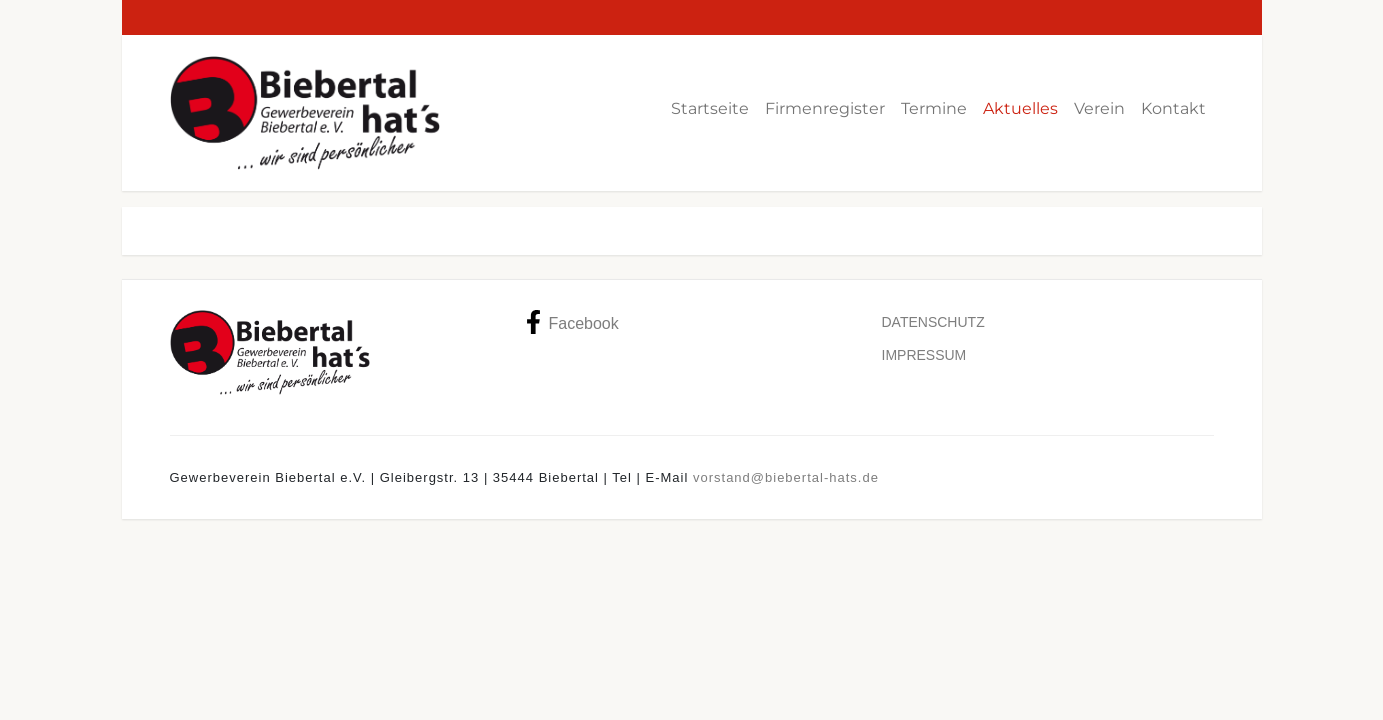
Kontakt (1173, 108)
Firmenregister (825, 108)
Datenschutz (933, 322)
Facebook (572, 322)
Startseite (710, 108)
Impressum (924, 355)
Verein (1099, 108)
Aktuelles (1020, 108)
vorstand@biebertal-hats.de (786, 477)
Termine (934, 108)
